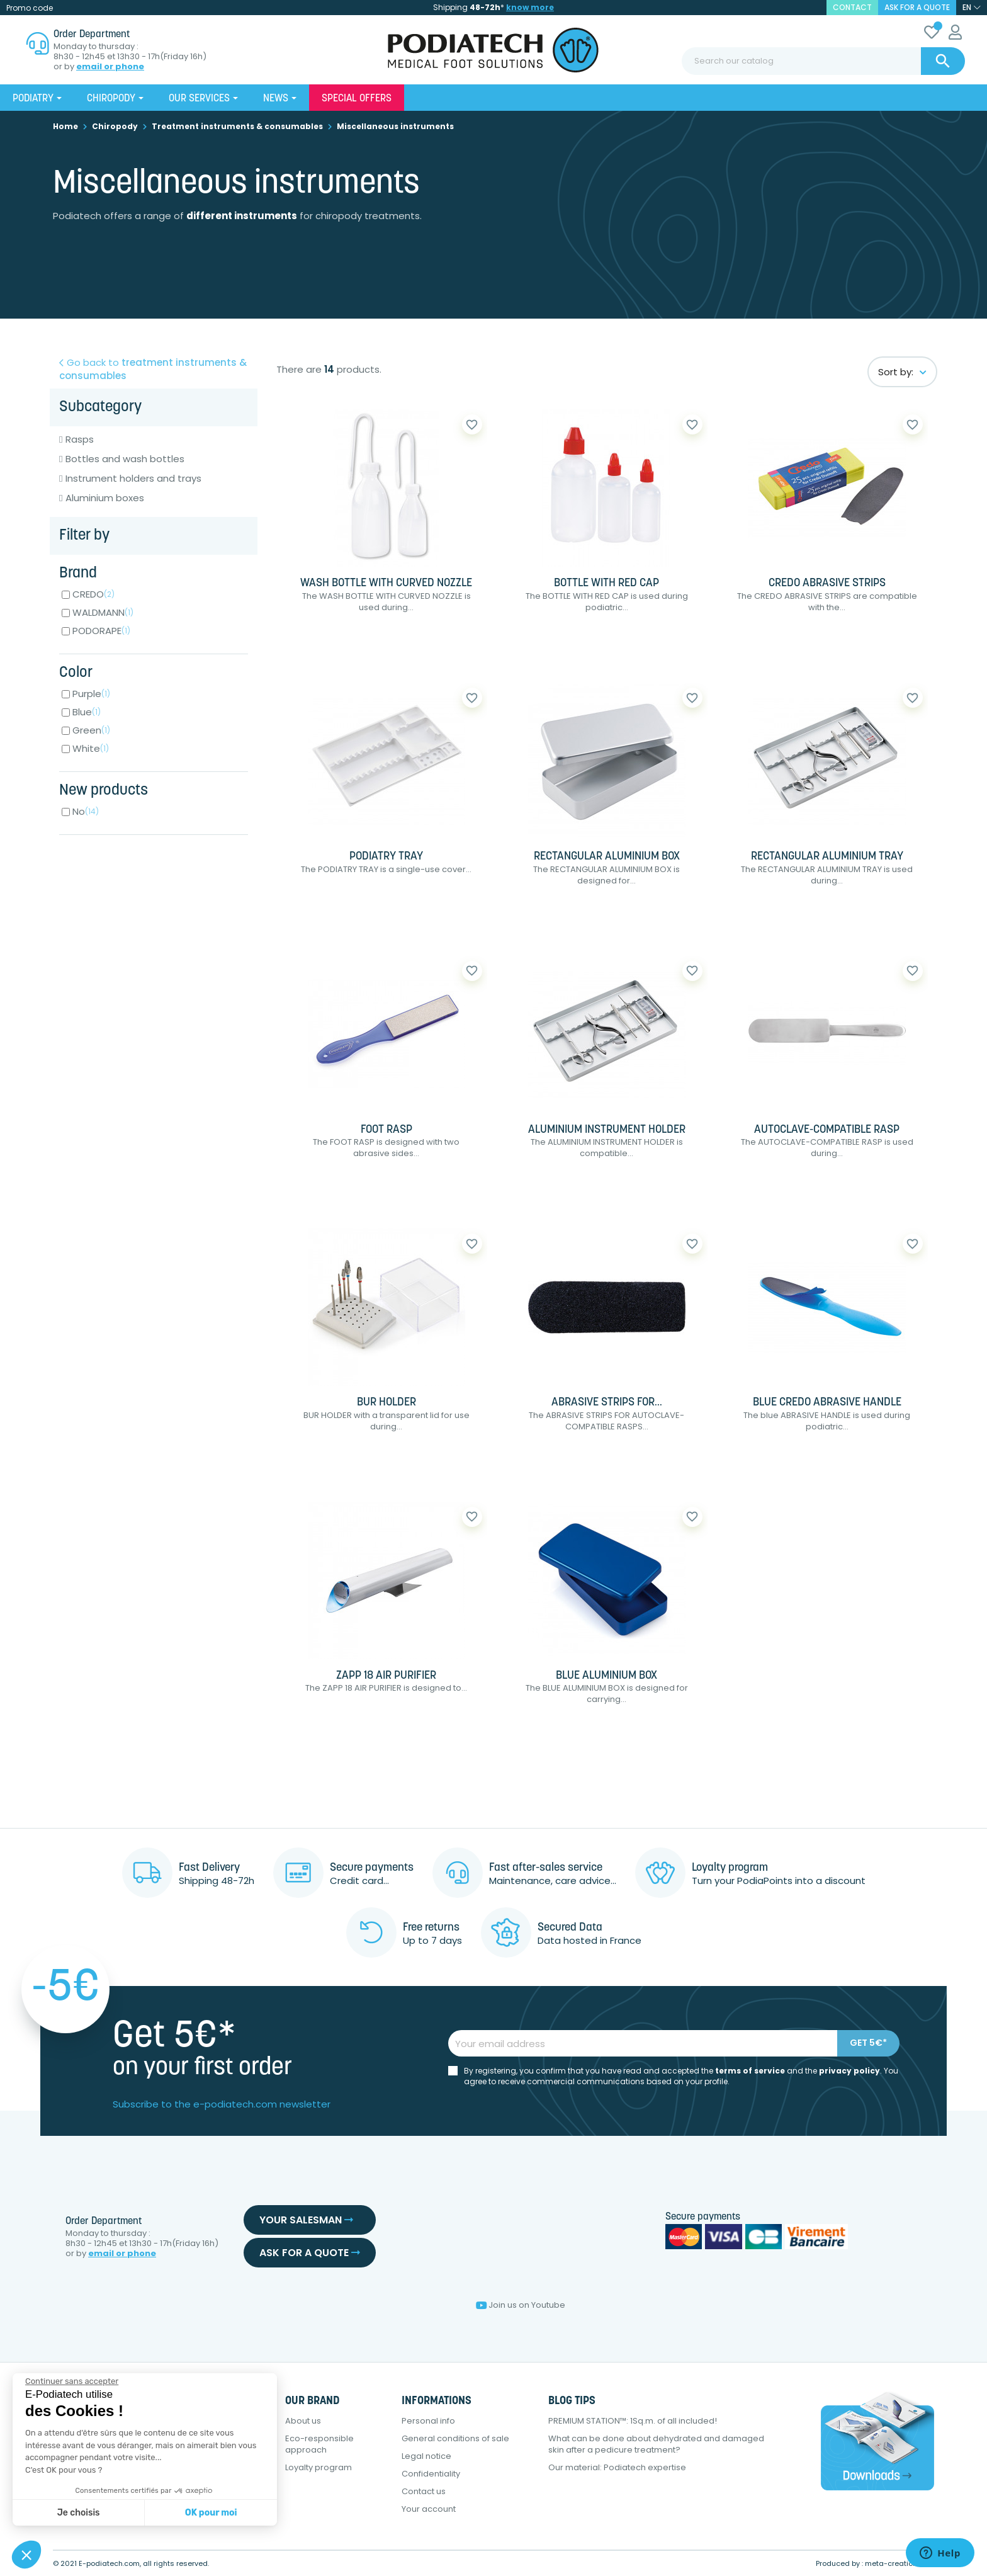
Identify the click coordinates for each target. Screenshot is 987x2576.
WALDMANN (102, 612)
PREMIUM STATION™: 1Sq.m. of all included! (632, 2421)
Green (91, 730)
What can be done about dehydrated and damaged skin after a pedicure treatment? (656, 2444)
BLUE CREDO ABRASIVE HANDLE (827, 1403)
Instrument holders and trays (133, 479)
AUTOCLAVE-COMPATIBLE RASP (827, 1130)
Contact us (424, 2491)
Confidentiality (431, 2474)
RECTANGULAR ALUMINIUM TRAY (827, 857)
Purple (91, 693)
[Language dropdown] (971, 7)
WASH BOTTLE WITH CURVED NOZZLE (386, 583)
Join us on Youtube (520, 2305)
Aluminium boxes (104, 498)
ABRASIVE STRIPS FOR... (606, 1403)
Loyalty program (318, 2467)
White (90, 748)
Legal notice (426, 2456)
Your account (429, 2509)
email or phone (110, 67)
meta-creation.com (899, 2563)
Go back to (153, 369)
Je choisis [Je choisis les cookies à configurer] (78, 2512)
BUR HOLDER (386, 1403)
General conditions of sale (455, 2438)
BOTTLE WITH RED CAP (606, 583)
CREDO (93, 594)
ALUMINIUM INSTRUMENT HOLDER (606, 1130)
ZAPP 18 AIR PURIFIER (386, 1676)
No (85, 811)
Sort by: (902, 371)
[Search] (823, 61)
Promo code (29, 8)
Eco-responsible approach (319, 2444)
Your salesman (306, 2220)
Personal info (428, 2421)
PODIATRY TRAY (386, 857)
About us (303, 2421)
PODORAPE (101, 630)
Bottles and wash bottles (124, 459)
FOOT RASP (386, 1130)
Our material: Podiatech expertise (617, 2467)
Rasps (79, 439)
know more (530, 7)
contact (852, 7)
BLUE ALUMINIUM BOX (606, 1676)
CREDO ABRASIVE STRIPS (827, 583)
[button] (26, 2554)
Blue (86, 712)
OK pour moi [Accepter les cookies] (211, 2512)
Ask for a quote (917, 7)
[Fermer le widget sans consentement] (72, 2381)
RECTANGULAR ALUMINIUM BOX (607, 857)
